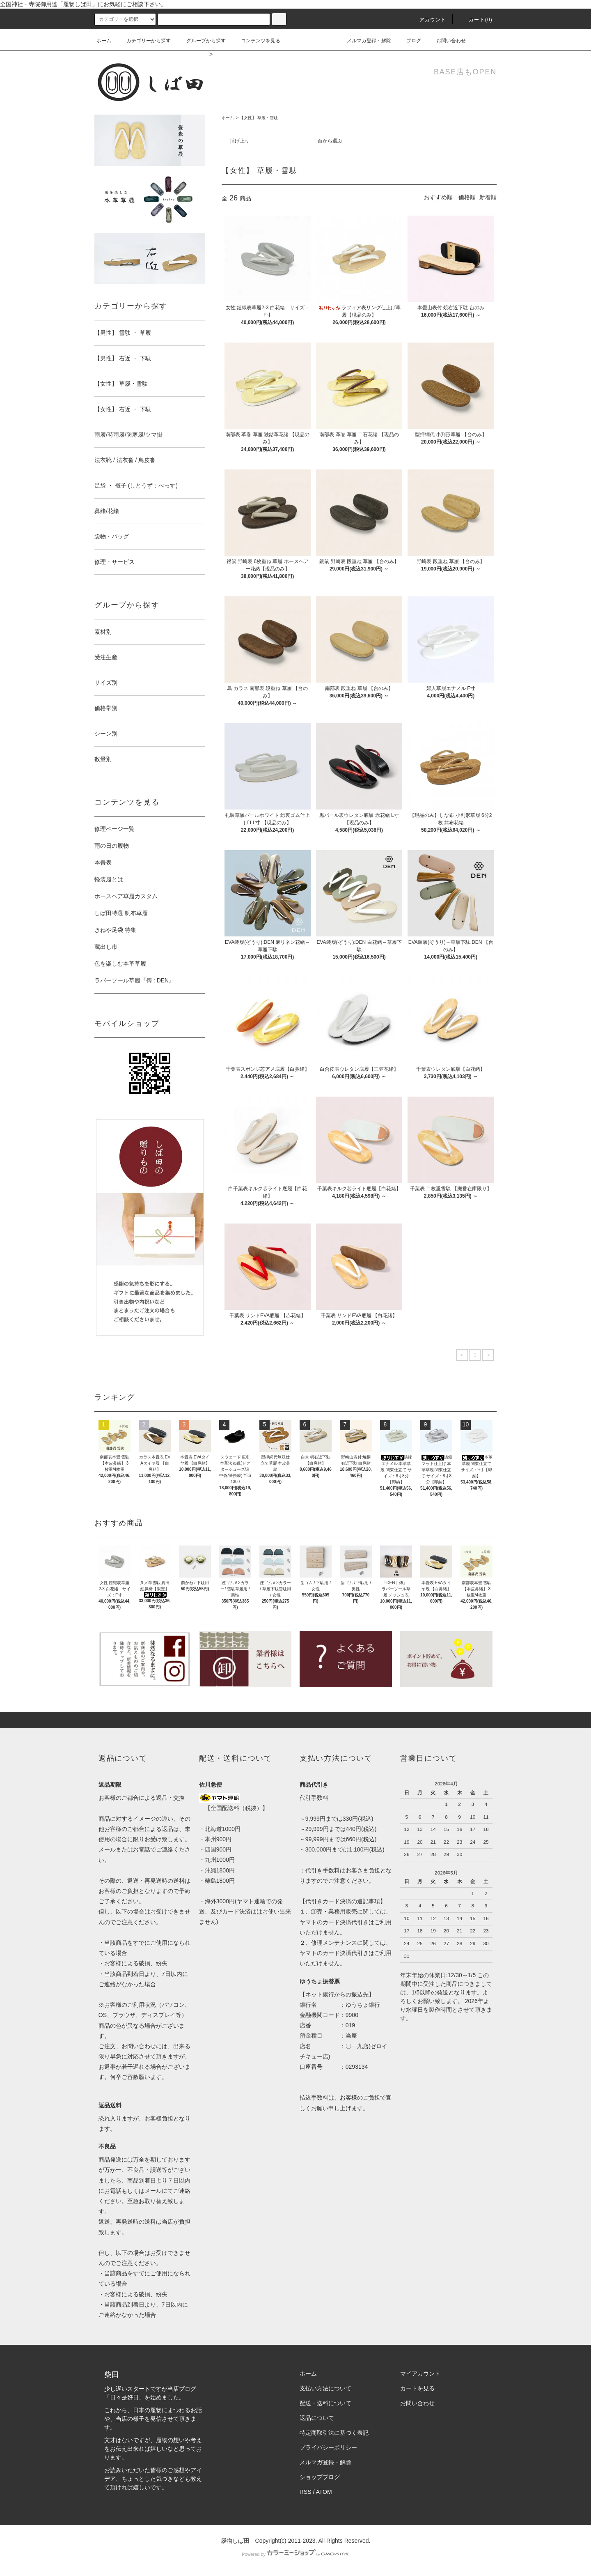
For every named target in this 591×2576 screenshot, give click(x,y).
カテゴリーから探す (144, 41)
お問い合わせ (446, 41)
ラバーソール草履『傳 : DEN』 (134, 980)
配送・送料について (325, 2403)
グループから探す (201, 41)
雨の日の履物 (111, 845)
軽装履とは (108, 879)
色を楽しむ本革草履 (120, 963)
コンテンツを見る (255, 41)
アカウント (428, 20)
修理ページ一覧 (114, 829)
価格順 (467, 197)
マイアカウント (420, 2373)
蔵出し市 (105, 946)
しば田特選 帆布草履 (121, 913)
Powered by (295, 2554)
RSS (306, 2492)
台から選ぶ (330, 141)
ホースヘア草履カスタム (126, 896)
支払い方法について (325, 2388)
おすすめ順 (438, 197)
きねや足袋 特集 (115, 930)
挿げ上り (240, 141)
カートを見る (417, 2388)
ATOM (324, 2492)
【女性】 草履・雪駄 (259, 117)
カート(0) (475, 20)
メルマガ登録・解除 (364, 41)
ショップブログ (320, 2477)
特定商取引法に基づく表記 (334, 2432)
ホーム (103, 41)
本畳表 (103, 862)
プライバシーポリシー (328, 2447)
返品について (317, 2418)
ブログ (408, 41)
